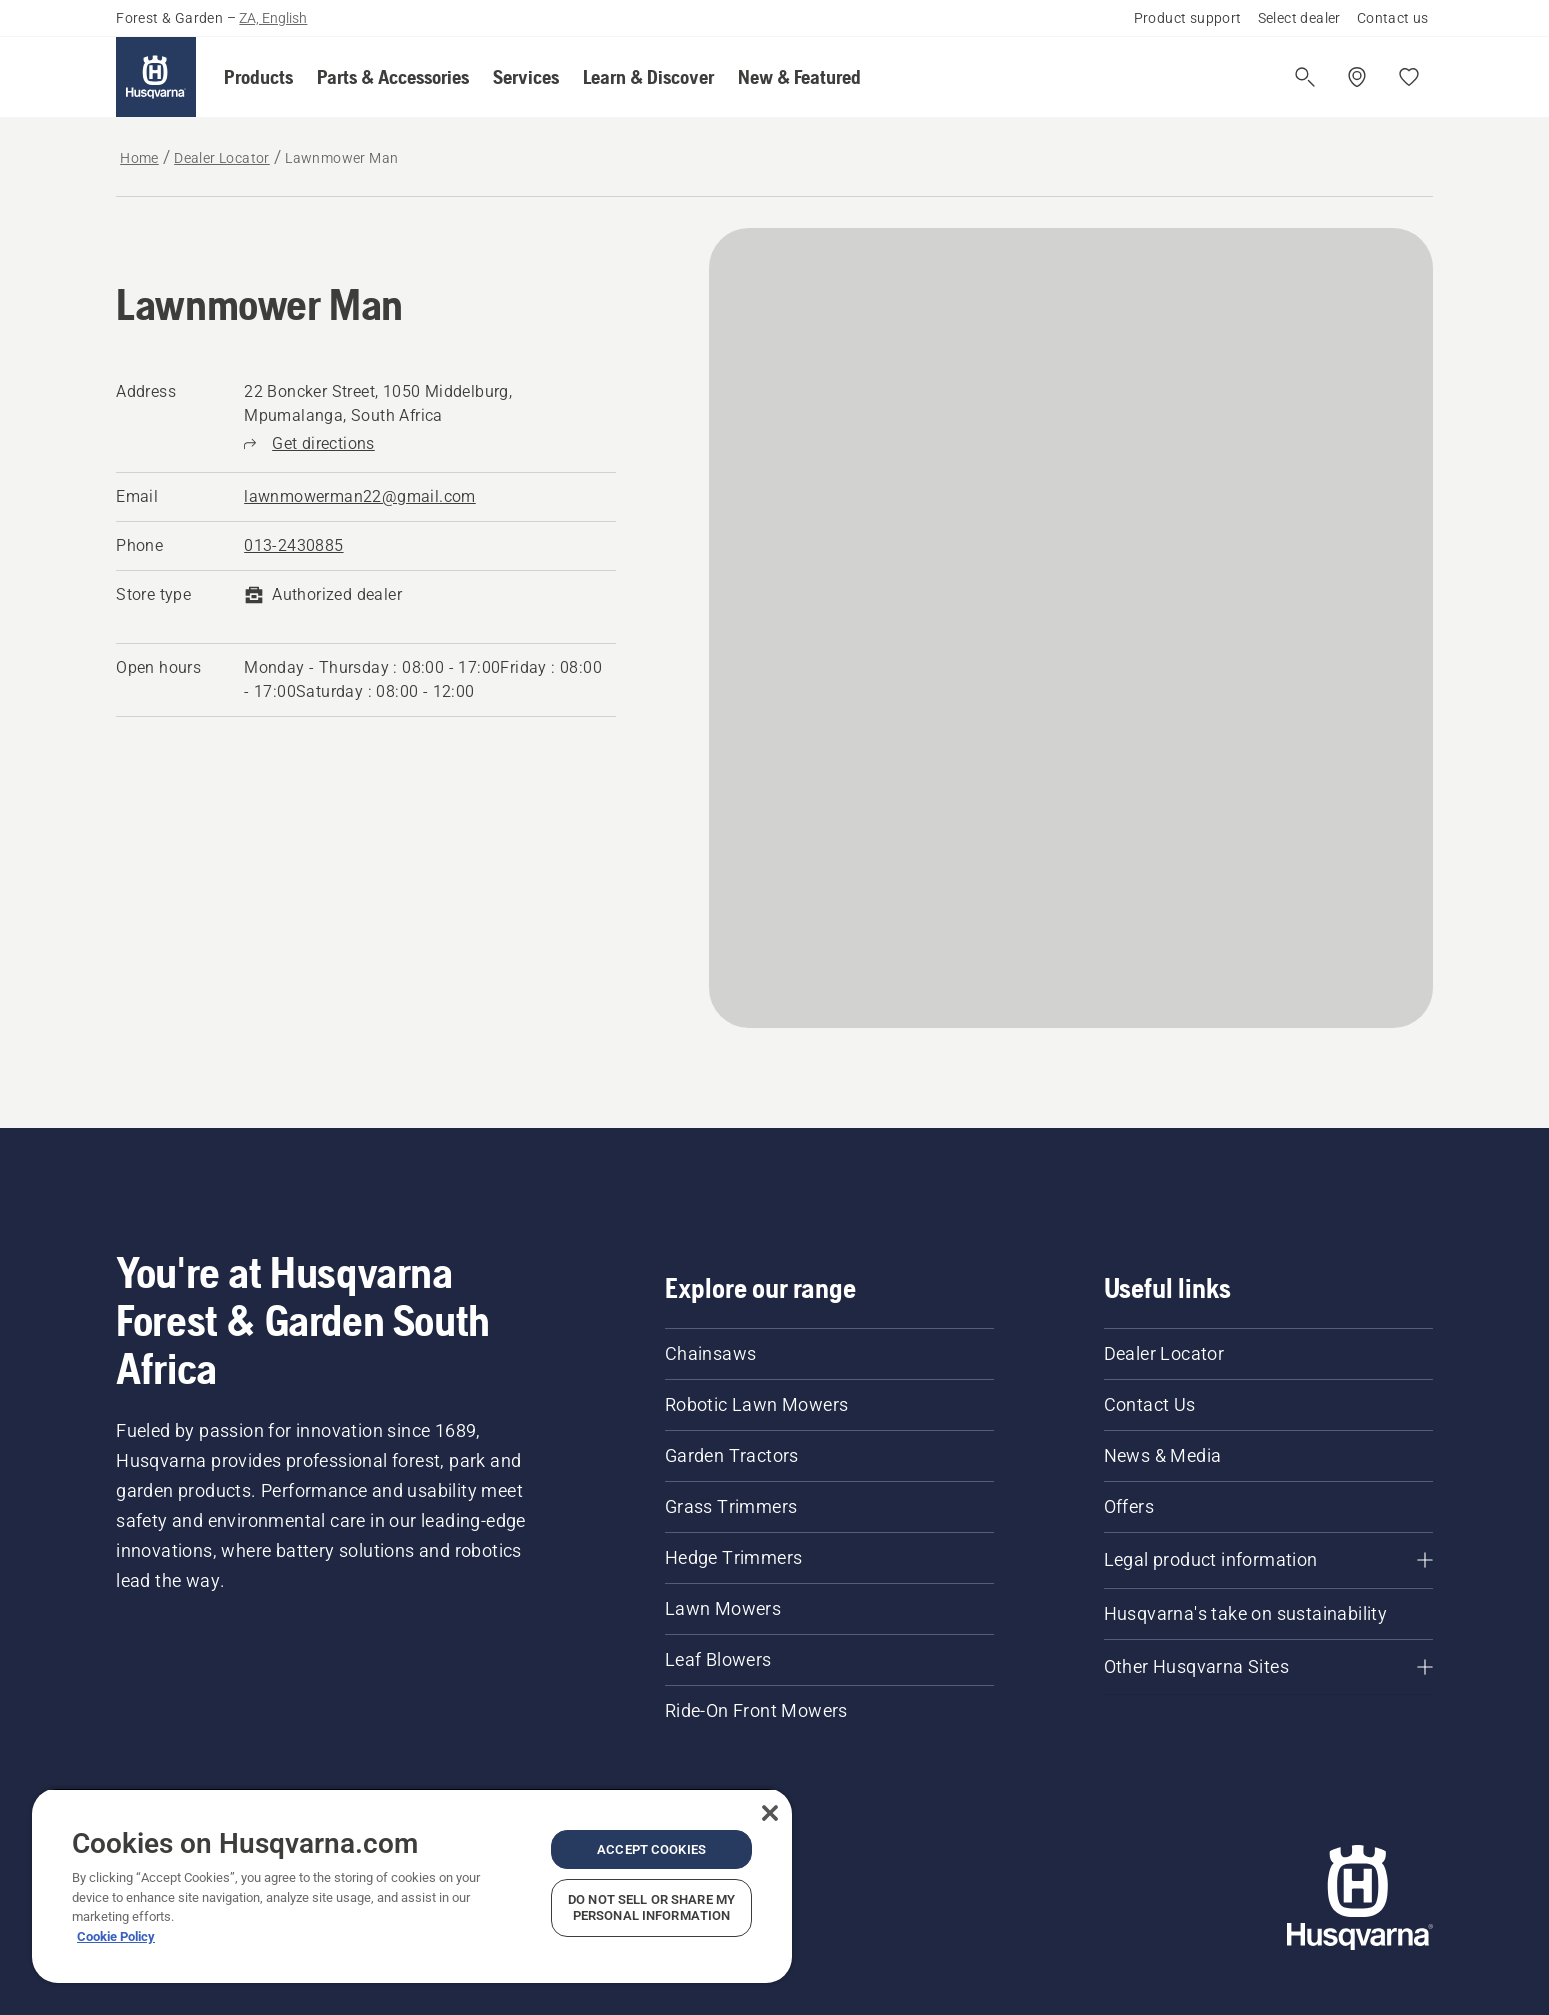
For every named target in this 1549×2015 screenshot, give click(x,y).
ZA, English (273, 18)
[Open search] (1305, 77)
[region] (412, 1885)
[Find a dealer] (1357, 77)
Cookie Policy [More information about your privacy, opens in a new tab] (116, 1936)
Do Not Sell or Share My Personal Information (651, 1907)
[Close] (770, 1813)
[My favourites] (1409, 77)
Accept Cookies (651, 1849)
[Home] (156, 77)
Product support (1188, 18)
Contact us (1393, 18)
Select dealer (1299, 18)
